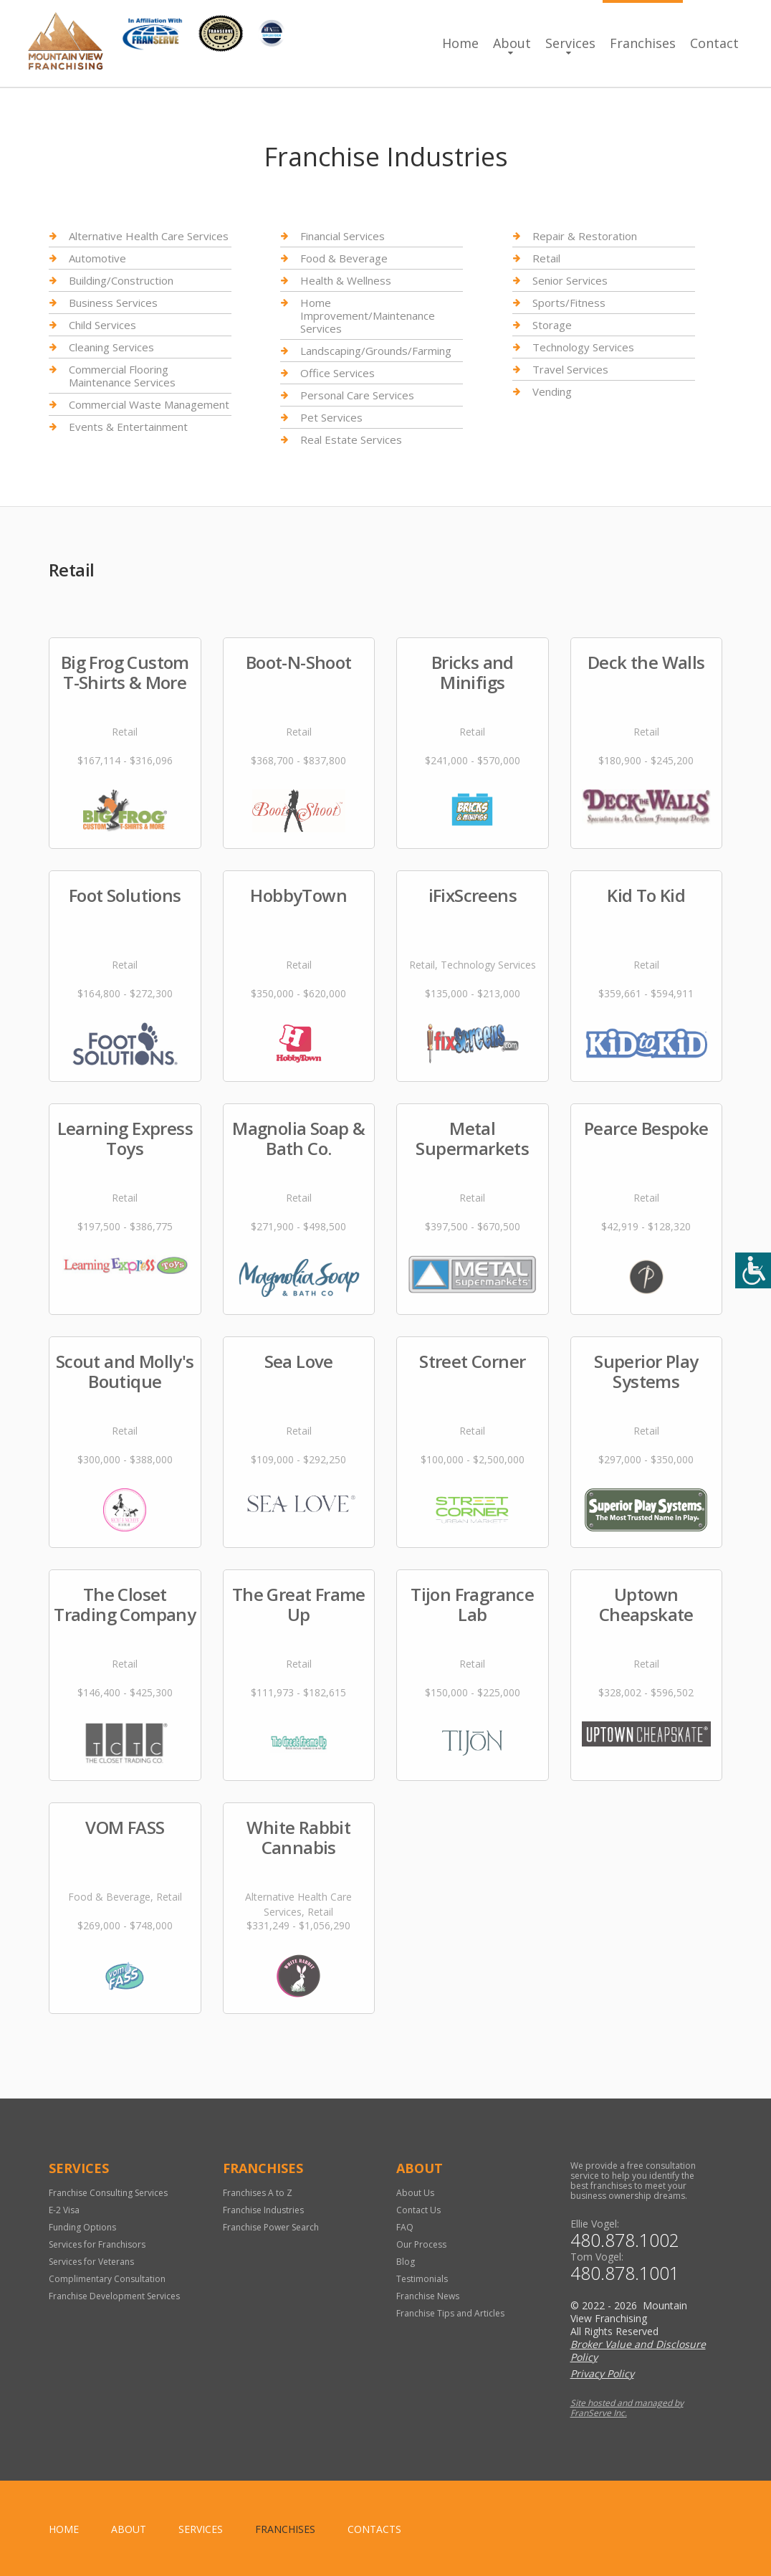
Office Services (337, 373)
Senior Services (570, 280)
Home (460, 43)
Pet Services (331, 417)
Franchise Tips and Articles (450, 2313)
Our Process (421, 2244)
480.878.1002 (624, 2240)
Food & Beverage (344, 258)
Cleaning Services (111, 347)
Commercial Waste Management (149, 404)
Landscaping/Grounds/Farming (375, 350)
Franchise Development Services (114, 2296)
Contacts (374, 2529)
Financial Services (342, 236)
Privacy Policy (602, 2373)
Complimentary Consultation (107, 2279)
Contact (714, 43)
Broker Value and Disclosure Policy (638, 2350)
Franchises (643, 43)
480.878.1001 (624, 2273)
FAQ (404, 2227)
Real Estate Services (351, 439)
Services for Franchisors (97, 2244)
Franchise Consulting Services (108, 2193)
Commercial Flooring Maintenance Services (122, 375)
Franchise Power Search (271, 2227)
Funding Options (82, 2227)
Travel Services (570, 369)
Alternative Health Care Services (149, 236)
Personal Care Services (357, 395)
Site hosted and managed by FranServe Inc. (627, 2408)
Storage (552, 325)
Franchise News (427, 2296)
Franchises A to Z (257, 2193)
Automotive (97, 258)
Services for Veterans (91, 2262)
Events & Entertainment (128, 426)
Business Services (113, 302)
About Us (415, 2193)
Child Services (102, 325)
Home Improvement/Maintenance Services (367, 315)
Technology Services (583, 347)
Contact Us (418, 2210)
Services (570, 43)
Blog (405, 2262)
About (512, 43)
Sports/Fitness (568, 302)
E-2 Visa (64, 2210)
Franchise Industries (263, 2210)
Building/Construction (121, 280)
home (64, 2529)
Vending (552, 391)
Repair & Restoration (584, 236)
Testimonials (422, 2279)
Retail (546, 258)
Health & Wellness (345, 280)
